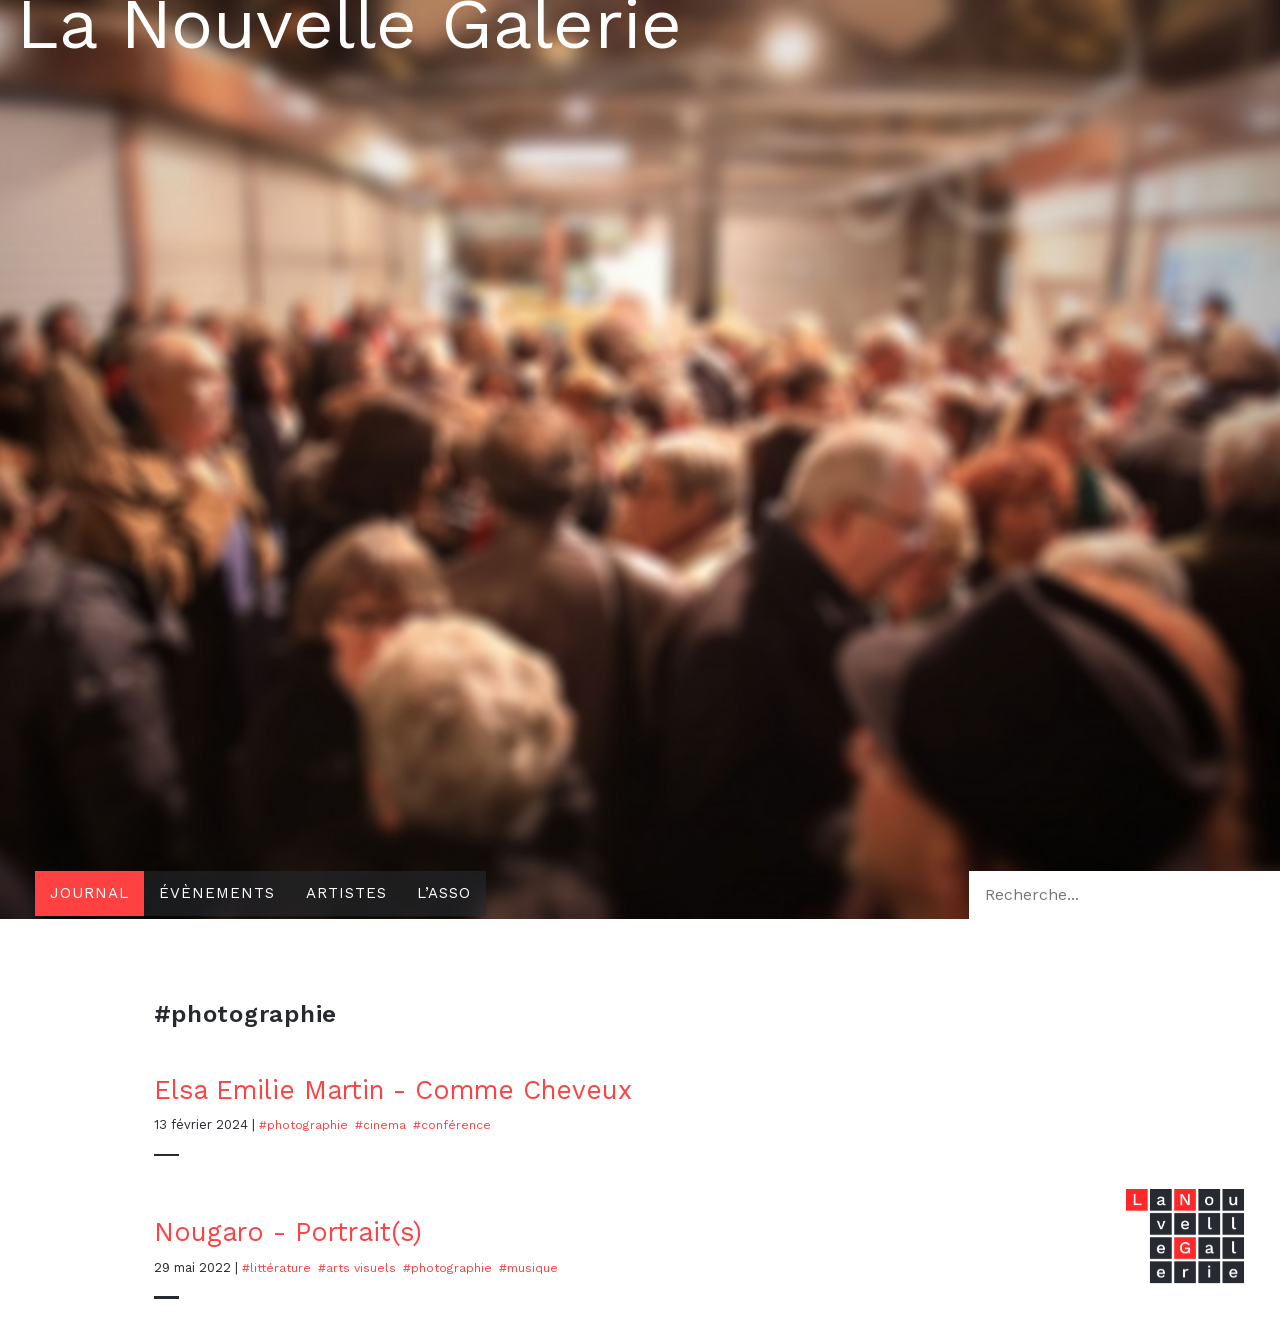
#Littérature (278, 1266)
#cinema (384, 1124)
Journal (92, 894)
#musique (539, 1266)
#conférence (457, 1124)
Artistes (359, 894)
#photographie (305, 1124)
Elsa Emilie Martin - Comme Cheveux (413, 1089)
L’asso (463, 894)
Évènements (224, 894)
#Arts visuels (362, 1266)
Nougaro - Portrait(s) (297, 1231)
